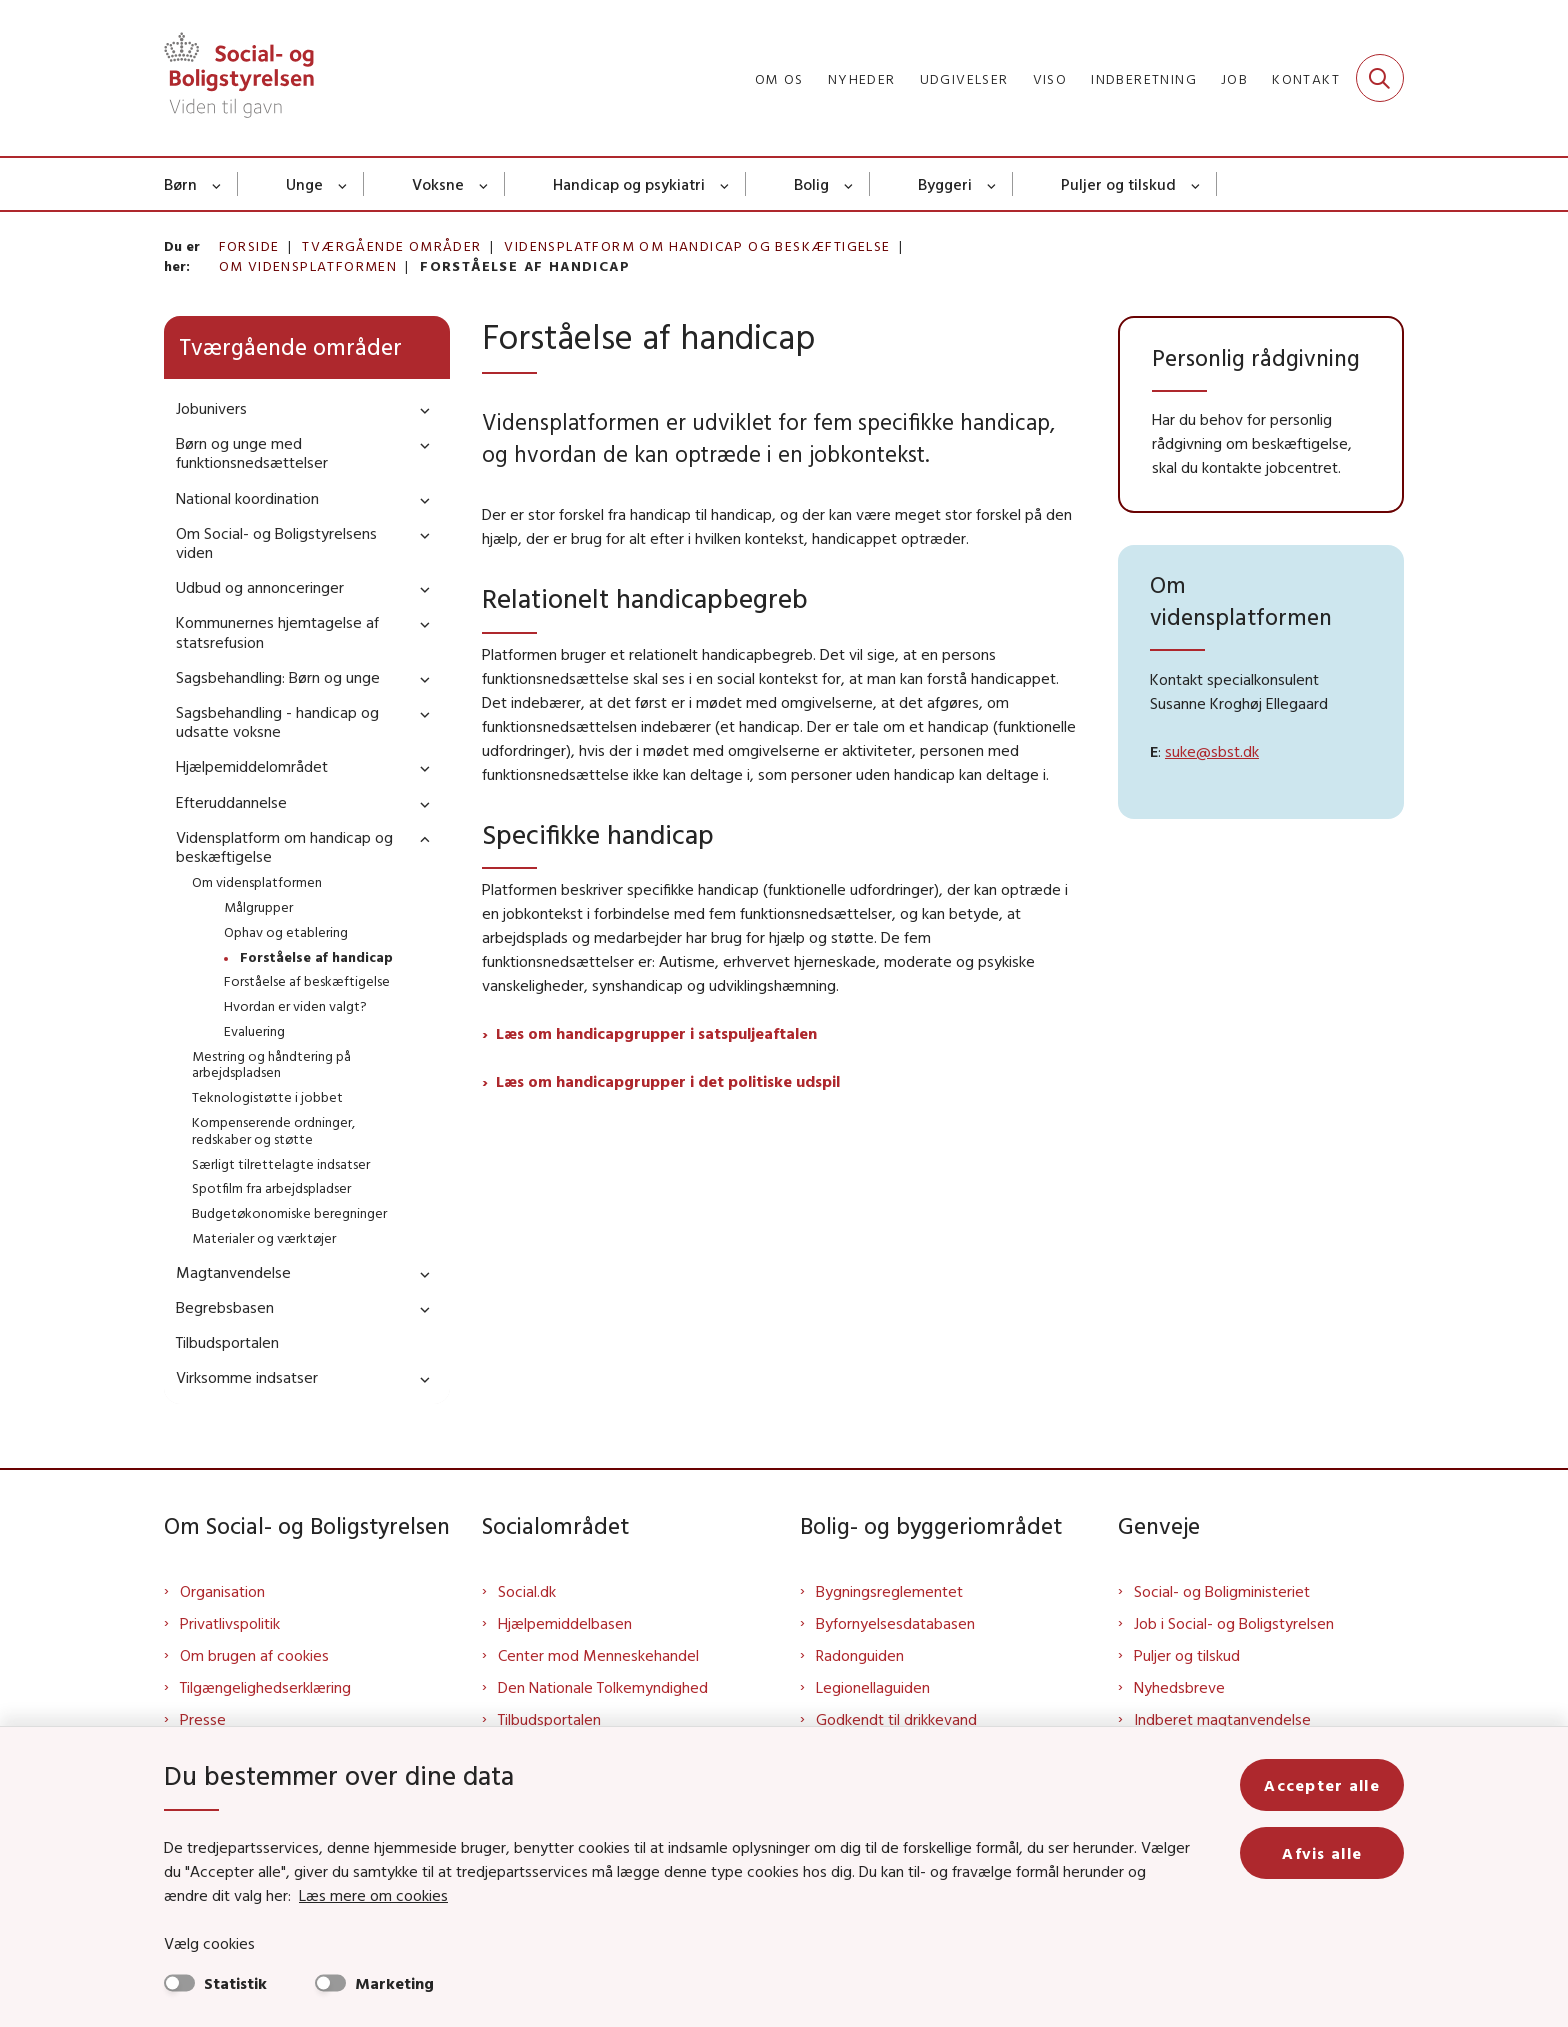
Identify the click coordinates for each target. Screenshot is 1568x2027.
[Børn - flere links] (217, 184)
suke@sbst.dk (1212, 751)
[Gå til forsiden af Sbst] (239, 78)
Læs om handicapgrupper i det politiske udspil (668, 1081)
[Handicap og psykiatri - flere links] (725, 184)
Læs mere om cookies (373, 1895)
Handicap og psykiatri (629, 184)
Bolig (811, 184)
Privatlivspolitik (230, 1623)
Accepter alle (1322, 1785)
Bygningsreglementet (889, 1591)
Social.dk (527, 1591)
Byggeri (945, 184)
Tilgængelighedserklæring (265, 1687)
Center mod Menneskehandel (598, 1655)
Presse (203, 1719)
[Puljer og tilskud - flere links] (1196, 184)
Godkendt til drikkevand (896, 1719)
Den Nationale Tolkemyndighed (603, 1687)
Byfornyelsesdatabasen (895, 1623)
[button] (420, 409)
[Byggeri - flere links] (992, 184)
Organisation (222, 1591)
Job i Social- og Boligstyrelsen (1234, 1623)
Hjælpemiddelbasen (565, 1623)
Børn (180, 184)
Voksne (438, 184)
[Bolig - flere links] (849, 184)
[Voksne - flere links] (484, 184)
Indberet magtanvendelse (1222, 1719)
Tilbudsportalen (549, 1719)
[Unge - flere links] (343, 184)
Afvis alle (1322, 1853)
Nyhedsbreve (1179, 1687)
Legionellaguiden (873, 1687)
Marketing (394, 1983)
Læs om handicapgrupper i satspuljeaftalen (656, 1033)
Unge (304, 184)
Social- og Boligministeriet (1222, 1591)
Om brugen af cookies (254, 1655)
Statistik (235, 1983)
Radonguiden (860, 1655)
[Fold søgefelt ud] (1380, 78)
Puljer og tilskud (1118, 184)
